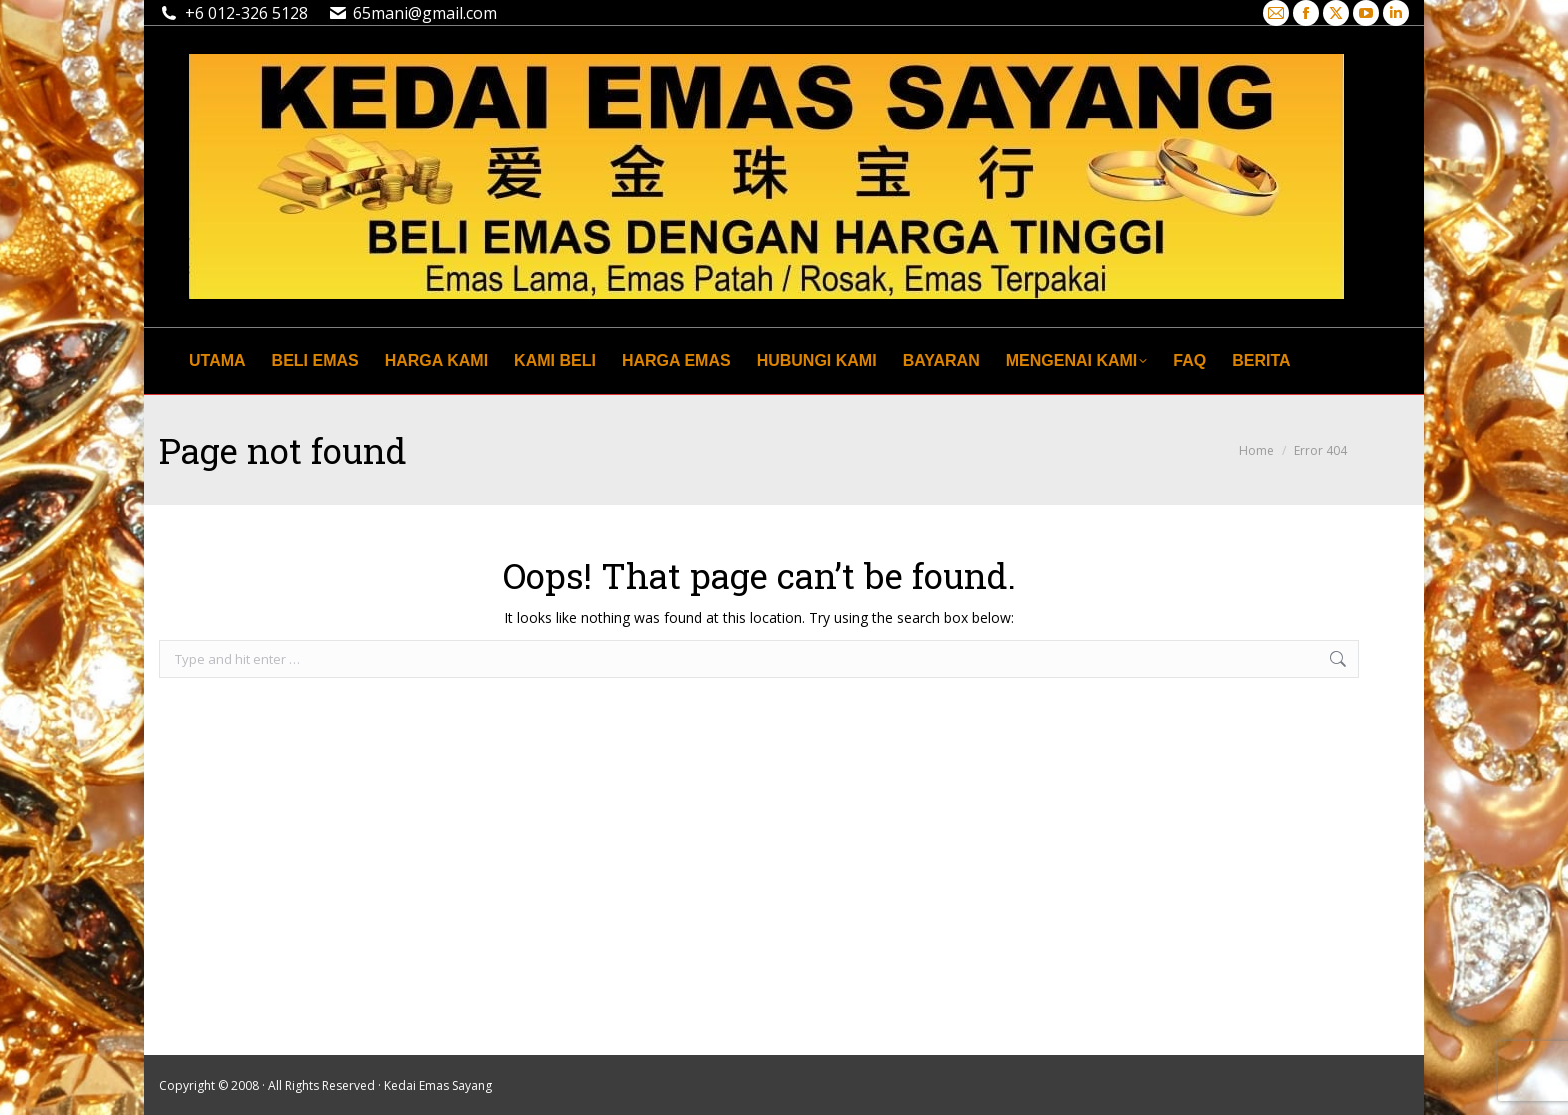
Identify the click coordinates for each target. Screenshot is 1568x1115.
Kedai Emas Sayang (438, 1085)
